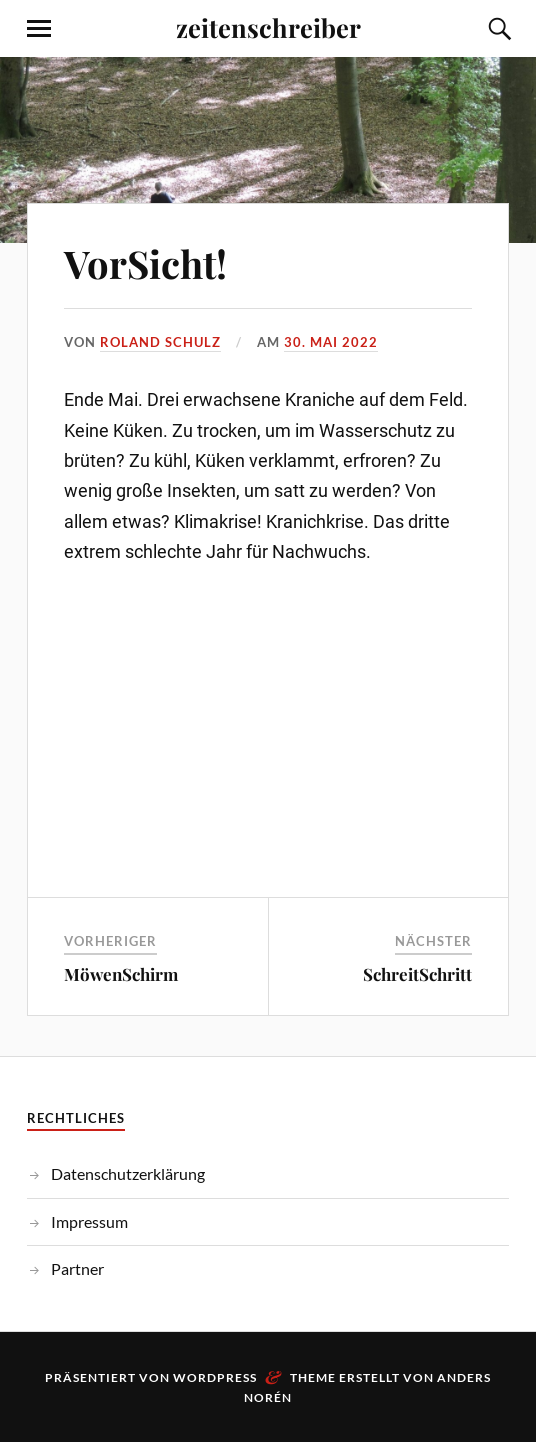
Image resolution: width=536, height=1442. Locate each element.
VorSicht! (145, 263)
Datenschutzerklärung (128, 1173)
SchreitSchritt (417, 974)
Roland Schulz (160, 342)
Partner (77, 1268)
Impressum (89, 1221)
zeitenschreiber (268, 27)
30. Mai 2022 (331, 342)
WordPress (215, 1377)
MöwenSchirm (121, 974)
